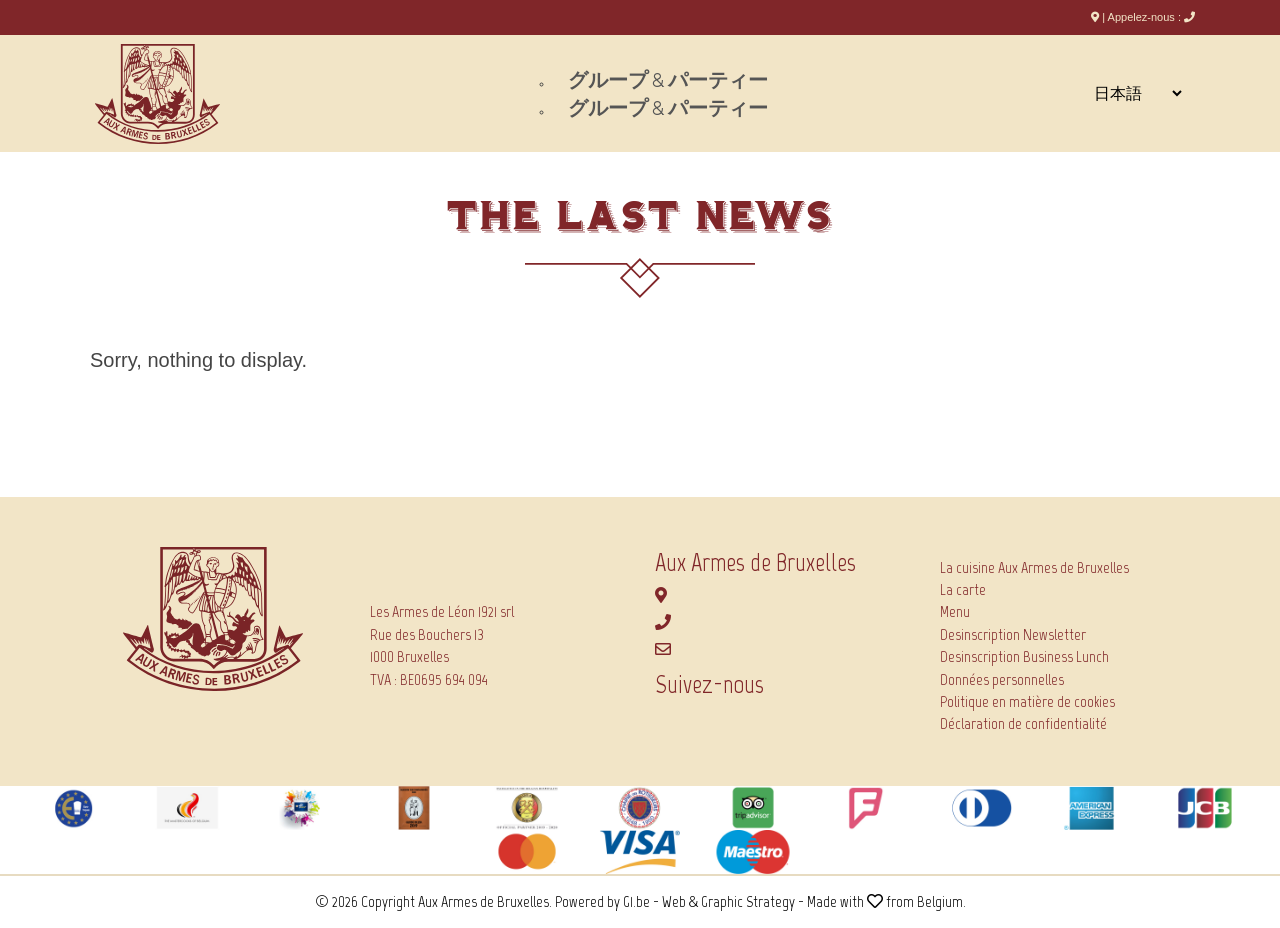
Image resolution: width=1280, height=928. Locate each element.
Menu (955, 611)
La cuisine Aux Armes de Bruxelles (1034, 567)
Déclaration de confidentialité (1023, 723)
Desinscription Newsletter (1013, 634)
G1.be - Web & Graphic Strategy (709, 901)
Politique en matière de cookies (1027, 701)
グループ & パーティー (668, 80)
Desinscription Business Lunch (1024, 656)
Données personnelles (1002, 679)
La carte (963, 589)
